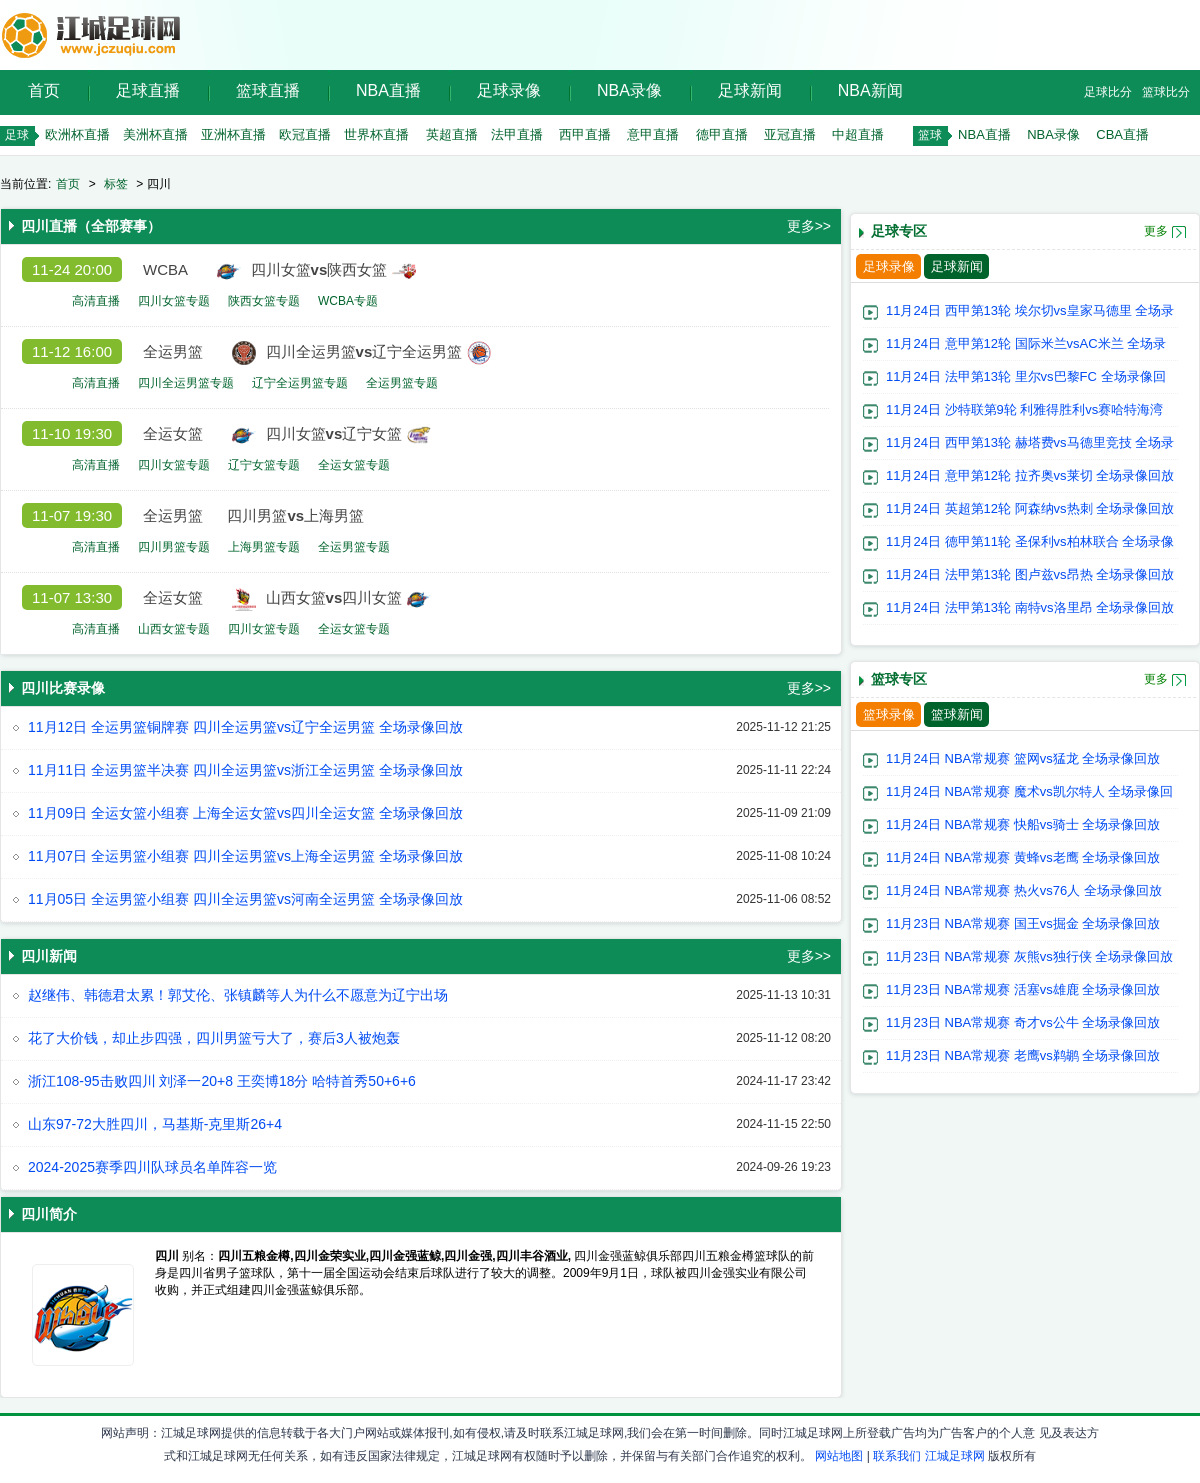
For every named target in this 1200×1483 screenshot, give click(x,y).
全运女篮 (173, 433)
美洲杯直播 (155, 134)
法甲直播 (517, 134)
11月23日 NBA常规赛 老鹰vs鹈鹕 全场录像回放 (1023, 1055)
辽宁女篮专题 (264, 465)
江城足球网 (955, 1456)
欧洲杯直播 (77, 134)
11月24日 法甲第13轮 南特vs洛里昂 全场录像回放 (1030, 607)
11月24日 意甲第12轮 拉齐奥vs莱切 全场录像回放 (1030, 475)
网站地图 (839, 1456)
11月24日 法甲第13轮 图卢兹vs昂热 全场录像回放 (1030, 574)
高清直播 (96, 301)
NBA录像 (629, 90)
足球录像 (509, 90)
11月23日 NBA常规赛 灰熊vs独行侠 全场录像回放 (1030, 956)
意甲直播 (653, 134)
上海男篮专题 (264, 547)
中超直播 (858, 134)
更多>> (809, 226)
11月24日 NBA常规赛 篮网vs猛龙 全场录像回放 (1023, 758)
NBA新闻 (870, 90)
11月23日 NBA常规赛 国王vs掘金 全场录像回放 (1023, 923)
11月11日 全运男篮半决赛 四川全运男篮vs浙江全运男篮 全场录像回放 (245, 770)
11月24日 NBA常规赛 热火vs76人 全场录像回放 (1024, 890)
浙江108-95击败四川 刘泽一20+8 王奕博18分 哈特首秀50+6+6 (222, 1081)
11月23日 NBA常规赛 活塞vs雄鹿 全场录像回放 (1023, 989)
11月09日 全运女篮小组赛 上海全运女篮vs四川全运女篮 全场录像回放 (245, 813)
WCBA (165, 269)
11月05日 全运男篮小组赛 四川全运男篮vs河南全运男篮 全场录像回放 (245, 899)
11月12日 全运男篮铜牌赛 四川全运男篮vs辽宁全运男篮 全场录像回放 (245, 727)
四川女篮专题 (174, 301)
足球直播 (148, 90)
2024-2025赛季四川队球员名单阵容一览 (152, 1167)
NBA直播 (388, 90)
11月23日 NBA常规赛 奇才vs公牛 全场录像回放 (1023, 1022)
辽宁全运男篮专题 (300, 383)
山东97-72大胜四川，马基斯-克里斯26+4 (155, 1124)
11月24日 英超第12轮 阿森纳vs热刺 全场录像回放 (1030, 508)
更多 (1156, 231)
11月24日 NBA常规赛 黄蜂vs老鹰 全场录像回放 (1023, 857)
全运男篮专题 (402, 383)
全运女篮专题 (354, 465)
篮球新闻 (957, 714)
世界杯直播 (376, 134)
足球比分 (1108, 92)
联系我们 (897, 1456)
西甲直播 (585, 134)
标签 (116, 184)
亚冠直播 (790, 134)
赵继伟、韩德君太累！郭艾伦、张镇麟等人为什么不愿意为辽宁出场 (238, 995)
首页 (44, 90)
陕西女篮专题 (264, 301)
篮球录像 (889, 714)
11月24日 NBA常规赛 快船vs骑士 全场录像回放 (1023, 824)
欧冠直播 (305, 134)
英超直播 (452, 134)
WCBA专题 (348, 301)
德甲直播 (722, 134)
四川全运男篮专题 (186, 383)
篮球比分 (1166, 92)
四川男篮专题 (174, 547)
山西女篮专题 (174, 629)
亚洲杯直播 (233, 134)
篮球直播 (268, 90)
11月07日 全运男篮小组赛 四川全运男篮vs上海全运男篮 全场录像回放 (245, 856)
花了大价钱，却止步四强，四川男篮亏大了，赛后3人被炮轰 (214, 1038)
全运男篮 (173, 351)
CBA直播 (1122, 134)
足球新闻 (750, 90)
